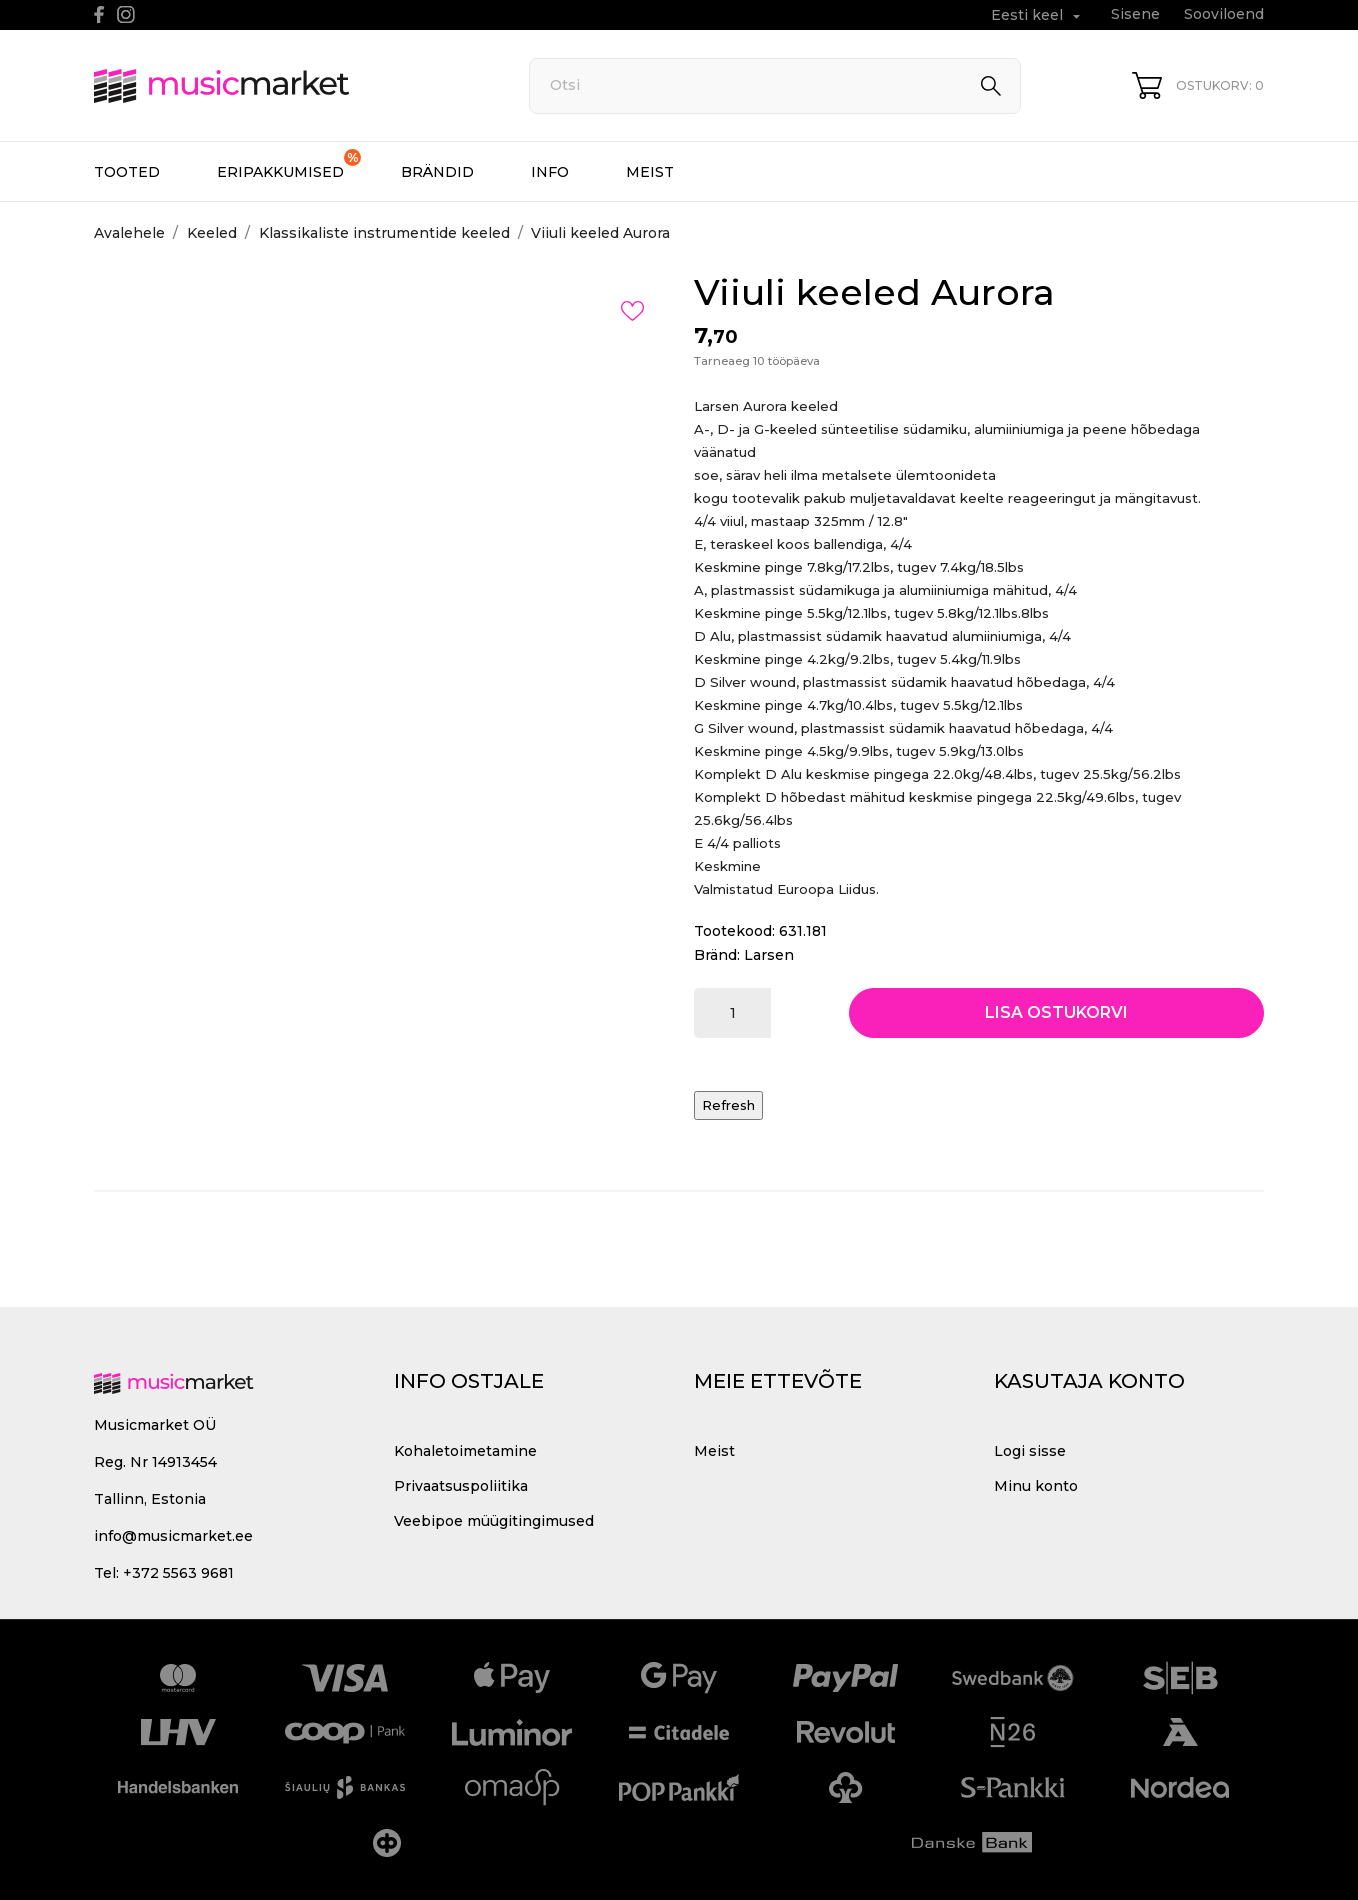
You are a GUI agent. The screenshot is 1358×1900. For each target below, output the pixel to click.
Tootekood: (734, 931)
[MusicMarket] (289, 86)
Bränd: (717, 955)
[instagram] (126, 14)
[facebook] (99, 14)
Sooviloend (1224, 14)
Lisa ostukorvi (1056, 1012)
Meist (650, 172)
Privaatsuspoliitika (461, 1486)
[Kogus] (732, 1013)
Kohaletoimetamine (465, 1451)
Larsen (769, 955)
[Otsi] (775, 86)
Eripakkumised (289, 165)
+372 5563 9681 (178, 1573)
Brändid (437, 172)
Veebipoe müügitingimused (494, 1521)
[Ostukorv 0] (1198, 85)
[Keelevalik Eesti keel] (1038, 15)
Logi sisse (1030, 1451)
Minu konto (1036, 1486)
